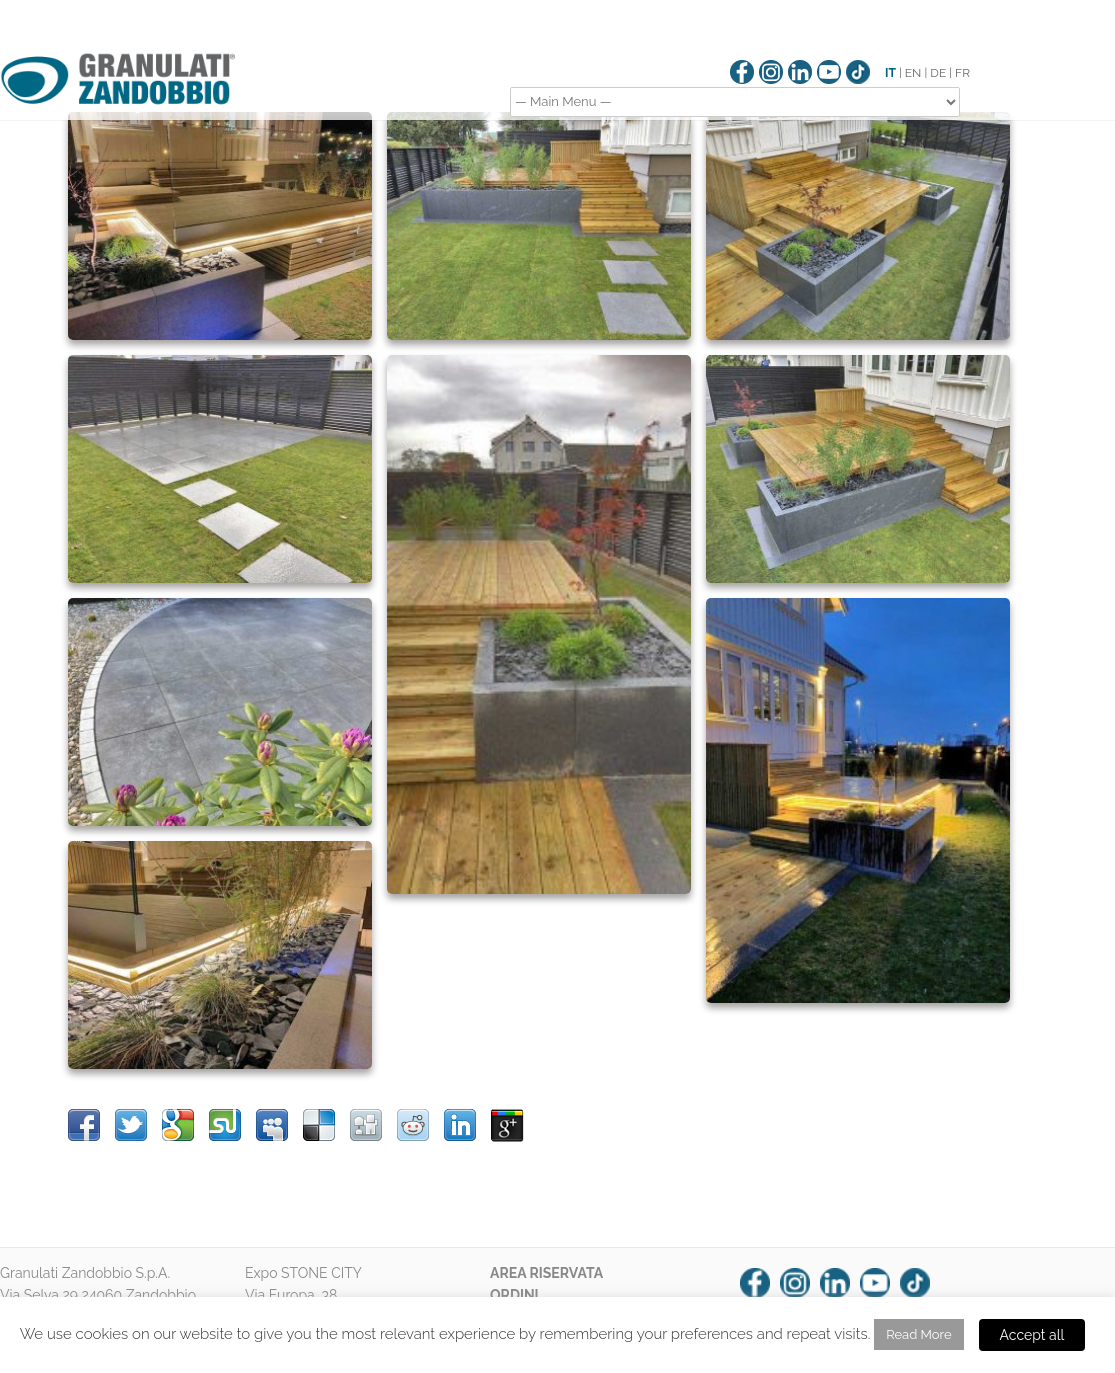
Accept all (1032, 1335)
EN (913, 73)
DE (938, 73)
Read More (918, 1334)
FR (962, 73)
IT (890, 73)
